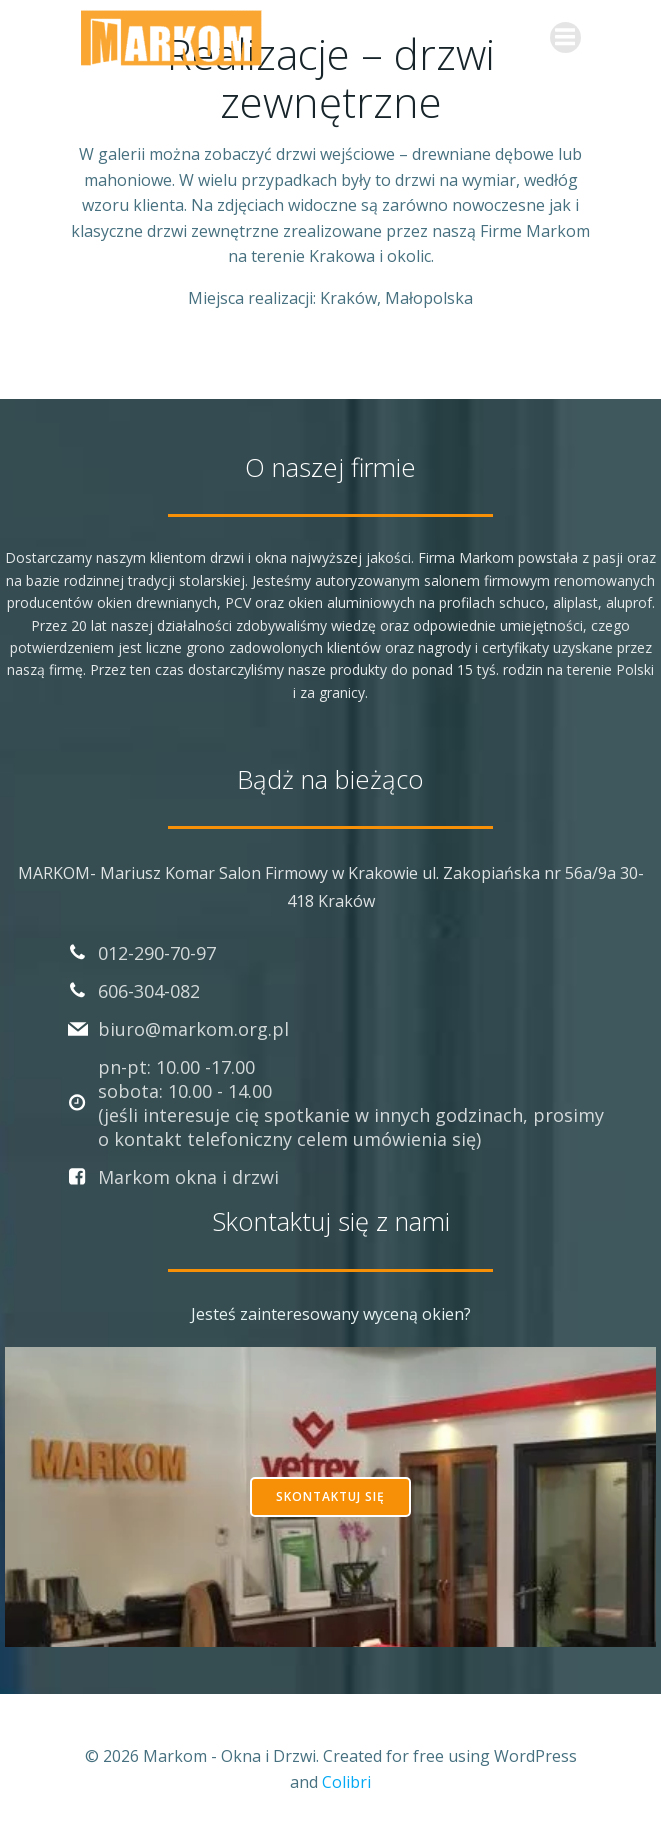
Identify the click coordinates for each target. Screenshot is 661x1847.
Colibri (346, 1782)
